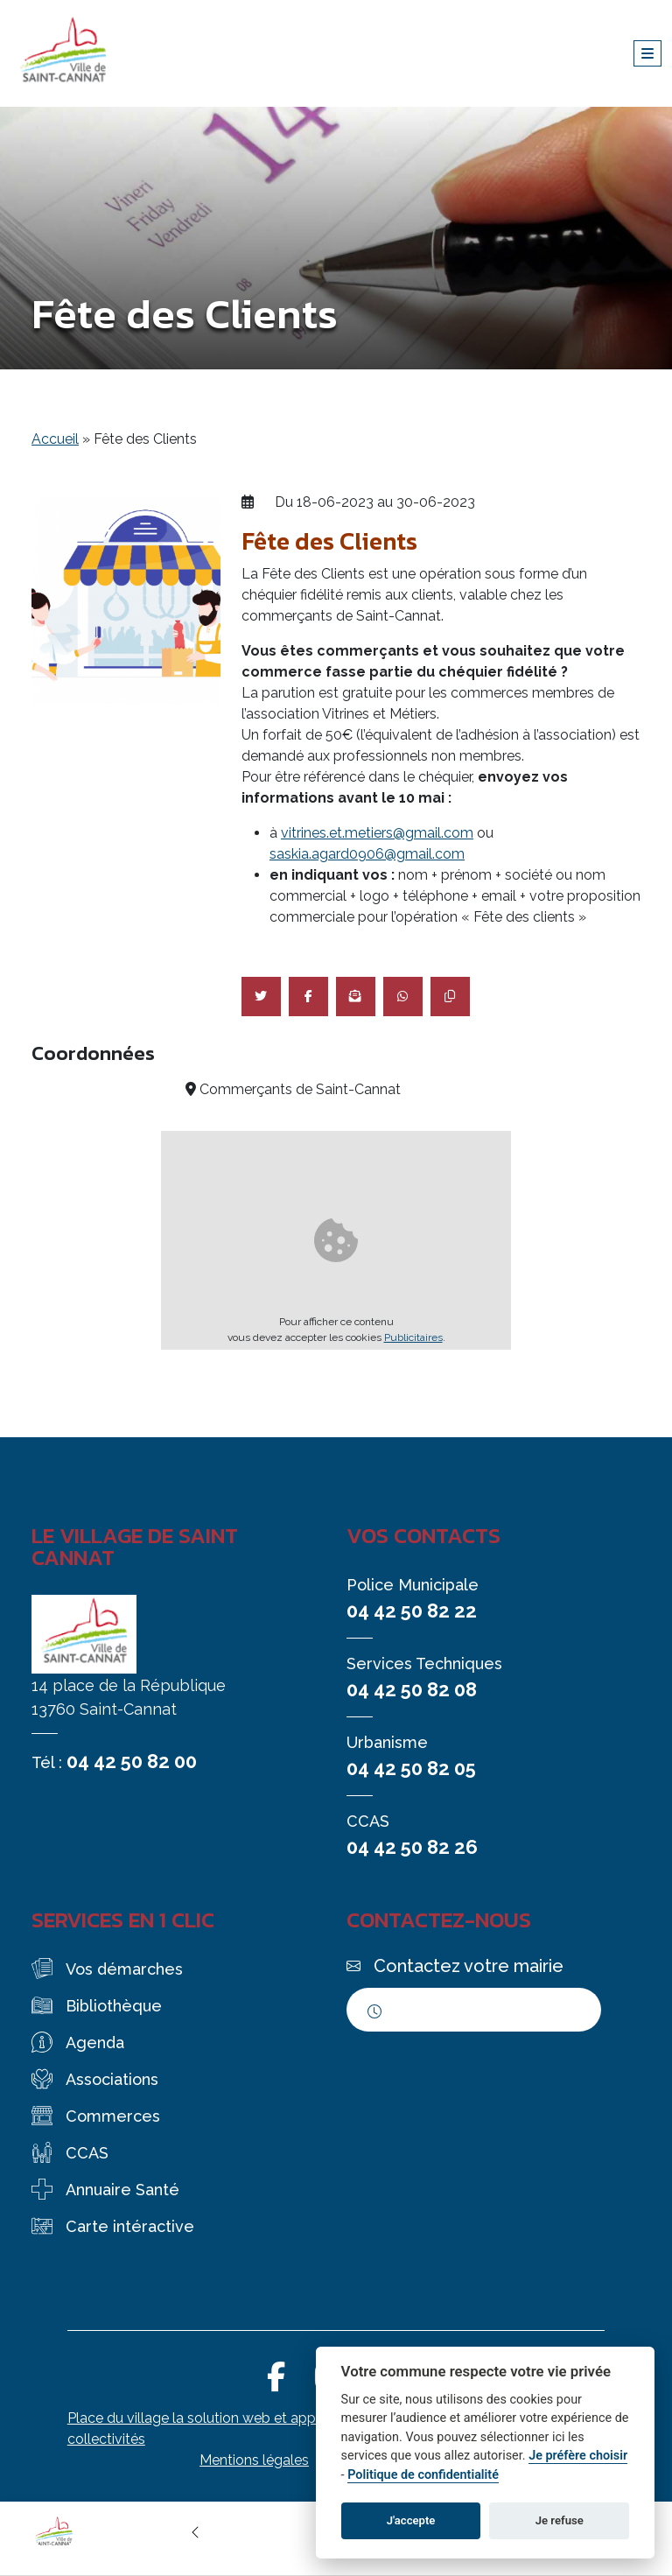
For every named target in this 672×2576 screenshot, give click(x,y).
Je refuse (560, 2520)
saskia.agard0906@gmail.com (367, 854)
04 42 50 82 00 (131, 1761)
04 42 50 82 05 (411, 1768)
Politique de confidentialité (423, 2474)
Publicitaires (413, 1337)
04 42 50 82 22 (411, 1610)
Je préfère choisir (577, 2455)
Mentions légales (254, 2460)
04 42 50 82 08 (411, 1689)
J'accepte (411, 2520)
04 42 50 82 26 (412, 1846)
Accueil (55, 439)
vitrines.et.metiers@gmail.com (377, 833)
